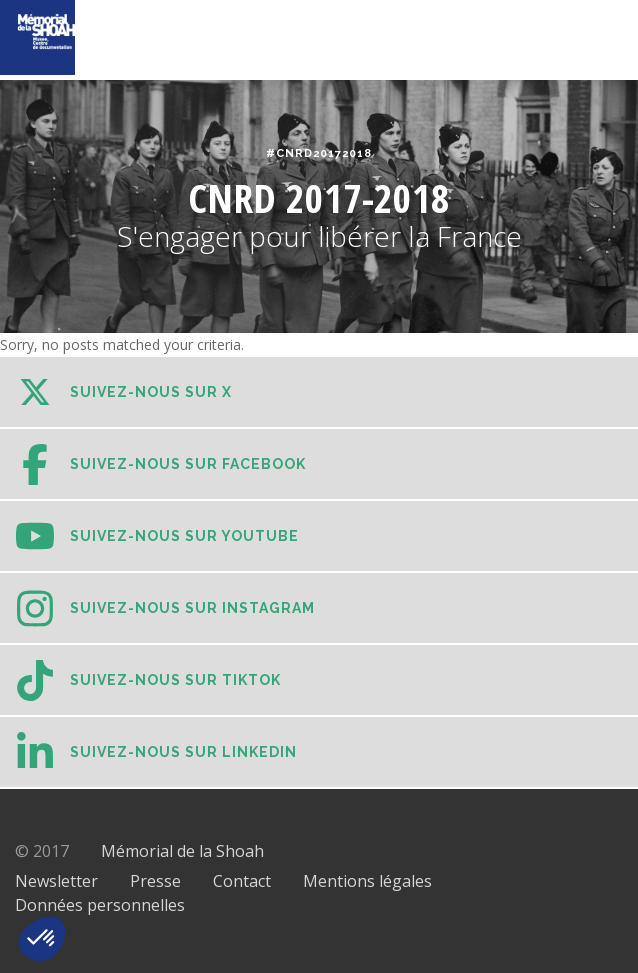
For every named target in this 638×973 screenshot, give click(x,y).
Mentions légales (367, 881)
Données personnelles (100, 905)
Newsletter (56, 881)
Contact (242, 881)
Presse (155, 881)
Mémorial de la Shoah (182, 851)
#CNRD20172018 (319, 153)
